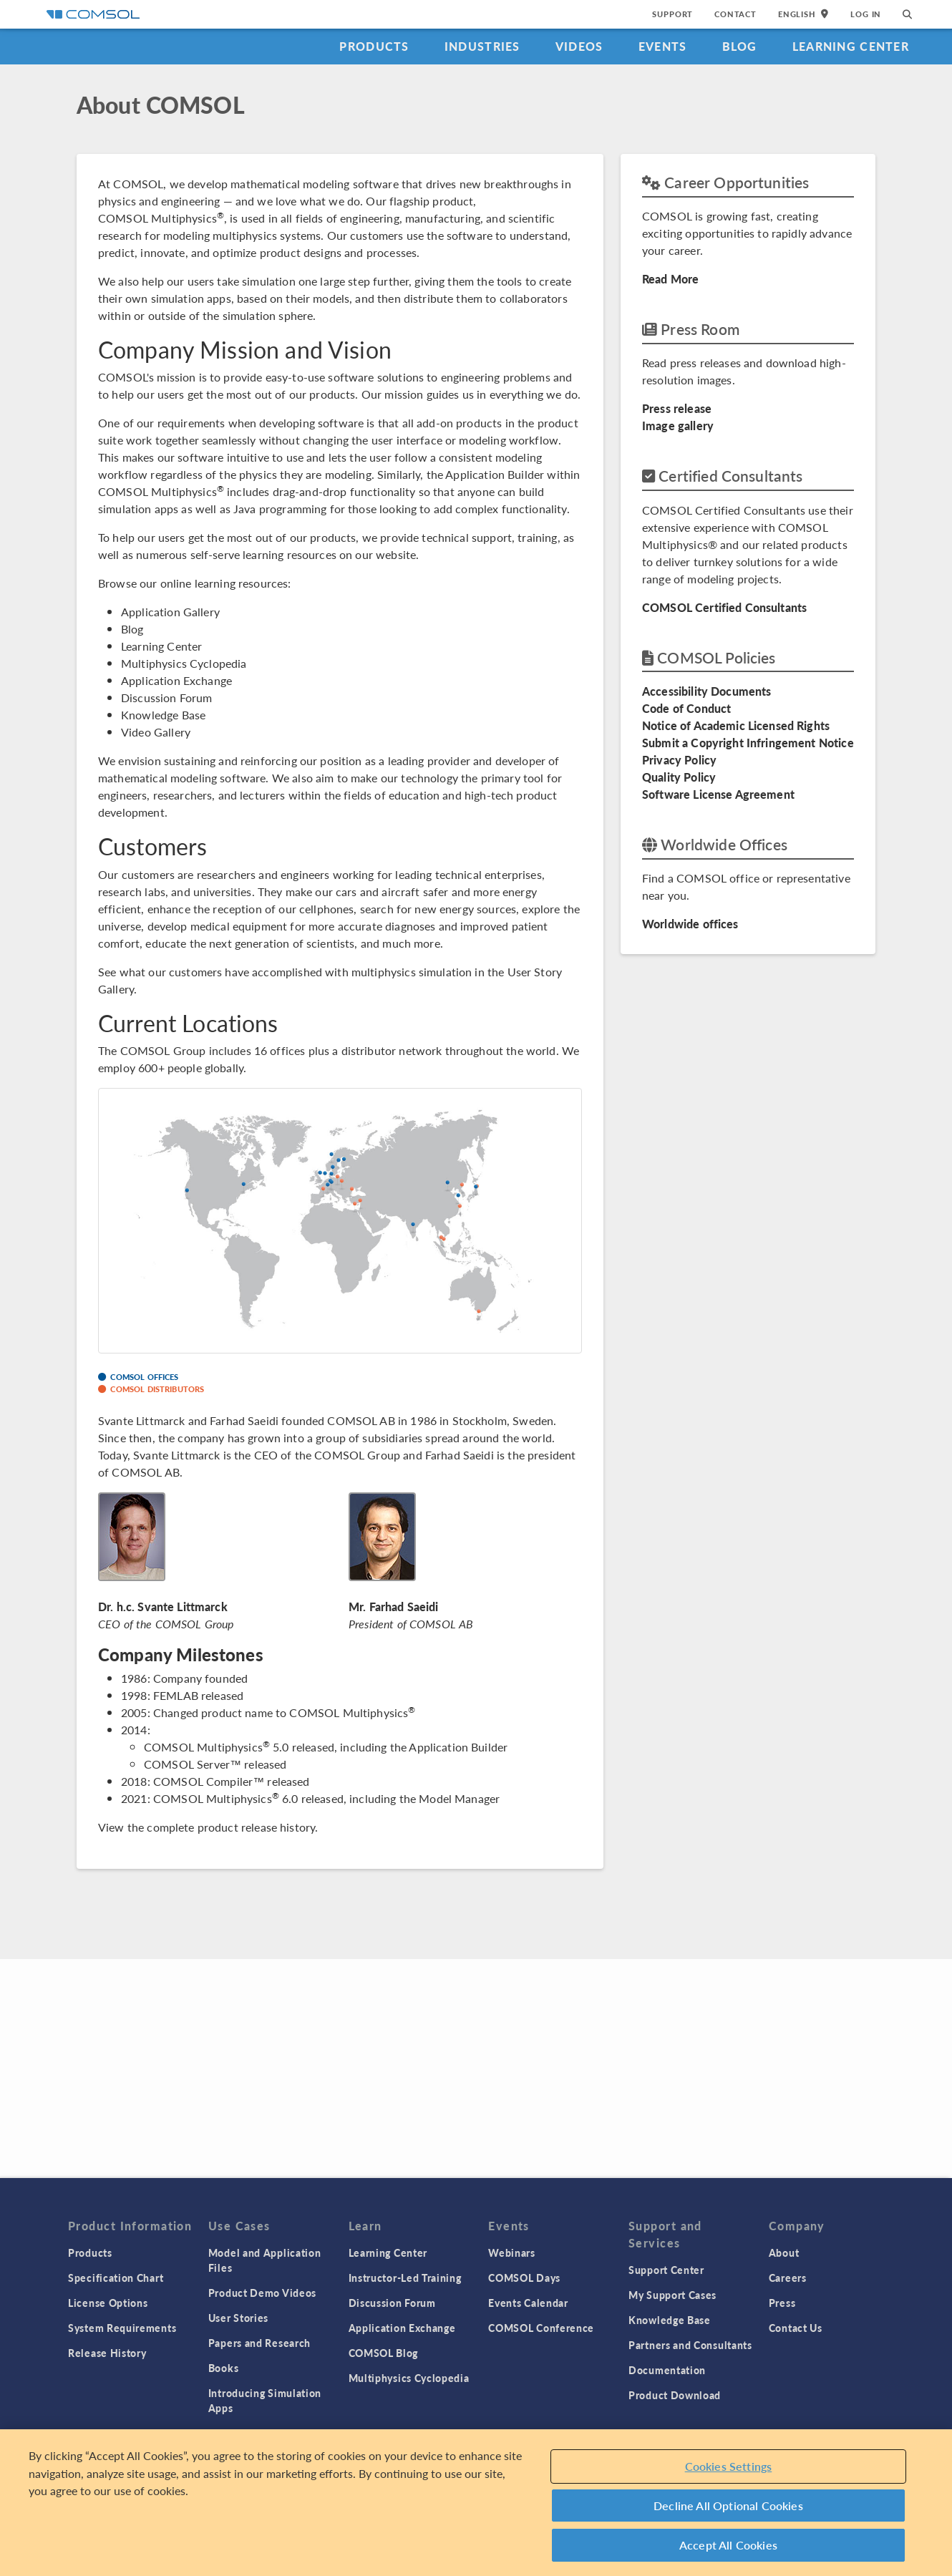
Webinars (511, 2252)
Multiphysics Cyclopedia (183, 663)
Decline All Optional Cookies (728, 2505)
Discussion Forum (166, 697)
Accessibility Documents (706, 691)
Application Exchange (176, 680)
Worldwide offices (690, 923)
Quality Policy (679, 777)
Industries (482, 46)
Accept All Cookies (728, 2545)
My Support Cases (672, 2295)
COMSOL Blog (384, 2353)
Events (662, 46)
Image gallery (678, 425)
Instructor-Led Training (405, 2277)
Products (374, 46)
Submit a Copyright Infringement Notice (748, 742)
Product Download (674, 2395)
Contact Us (795, 2327)
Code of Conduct (686, 708)
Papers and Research (259, 2343)
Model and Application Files (264, 2260)
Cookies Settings (728, 2466)
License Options (108, 2302)
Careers (788, 2277)
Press (782, 2302)
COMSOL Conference (541, 2327)
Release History (107, 2353)
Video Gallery (155, 732)
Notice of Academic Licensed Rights (736, 725)
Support (672, 14)
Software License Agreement (718, 794)
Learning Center (850, 46)
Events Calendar (528, 2302)
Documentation (667, 2370)
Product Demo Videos (262, 2292)
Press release (676, 408)
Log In (865, 14)
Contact (735, 14)
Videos (579, 46)
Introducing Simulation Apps (264, 2400)
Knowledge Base (163, 714)
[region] (476, 2502)
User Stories (238, 2317)
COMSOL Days (524, 2277)
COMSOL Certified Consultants (724, 607)
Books (223, 2368)
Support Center (666, 2269)
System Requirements (122, 2327)
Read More (670, 279)
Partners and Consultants (690, 2345)
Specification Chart (115, 2277)
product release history (256, 1827)
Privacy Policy (679, 760)
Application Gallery (170, 611)
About (784, 2252)
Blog (739, 46)
